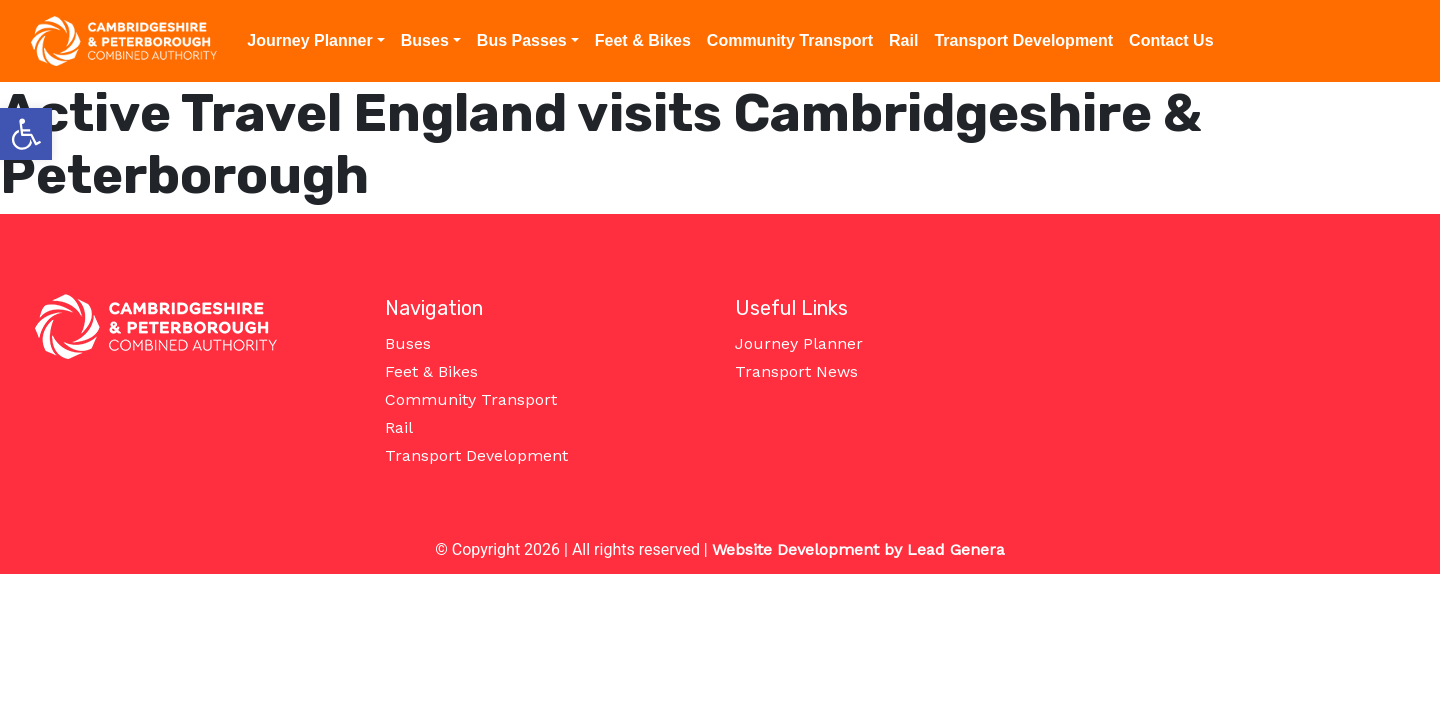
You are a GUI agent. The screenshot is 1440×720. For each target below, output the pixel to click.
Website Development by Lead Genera (858, 549)
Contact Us (1171, 40)
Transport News (796, 371)
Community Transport (790, 40)
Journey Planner (309, 40)
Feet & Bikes (643, 40)
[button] (26, 134)
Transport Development (1023, 40)
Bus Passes (522, 40)
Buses (425, 40)
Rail (903, 40)
